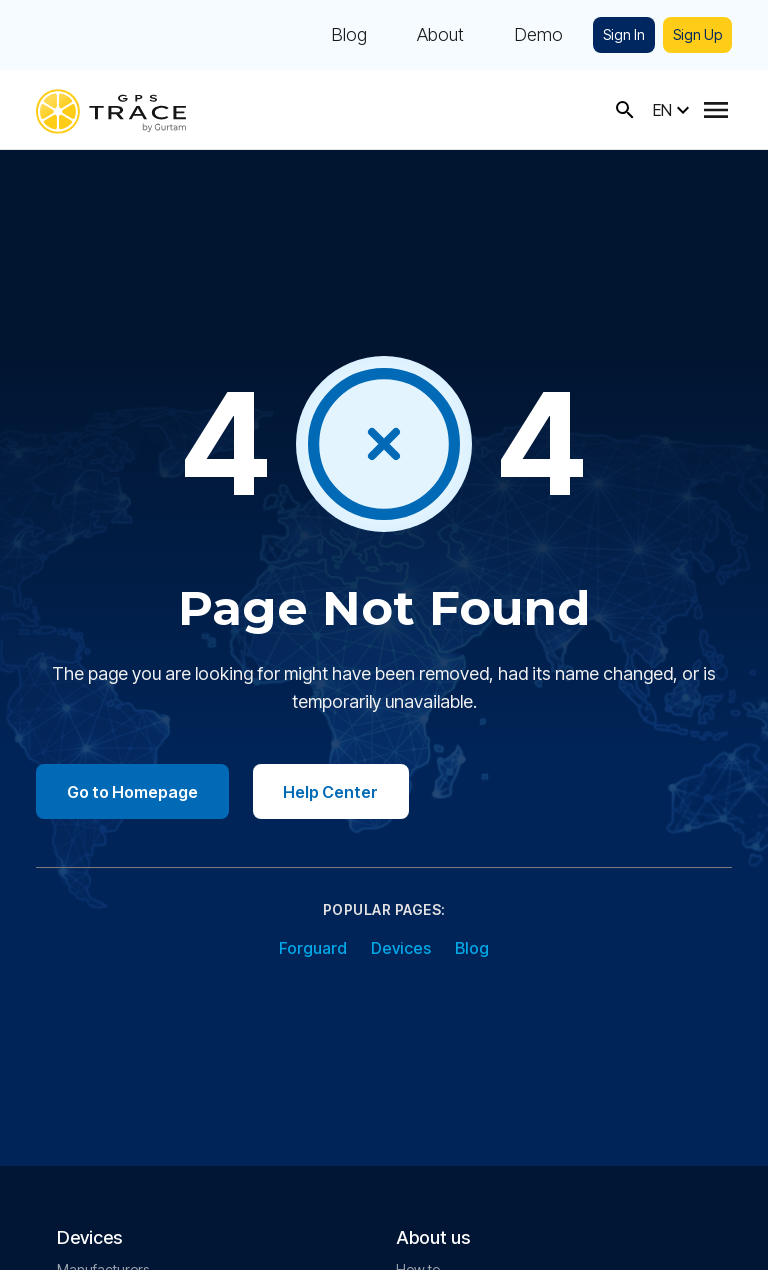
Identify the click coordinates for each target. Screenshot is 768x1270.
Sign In (624, 34)
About (440, 35)
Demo (538, 35)
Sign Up (697, 34)
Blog (349, 35)
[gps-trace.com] (111, 109)
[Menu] (716, 110)
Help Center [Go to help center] (334, 792)
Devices (401, 949)
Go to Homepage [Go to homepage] (133, 792)
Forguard (313, 949)
